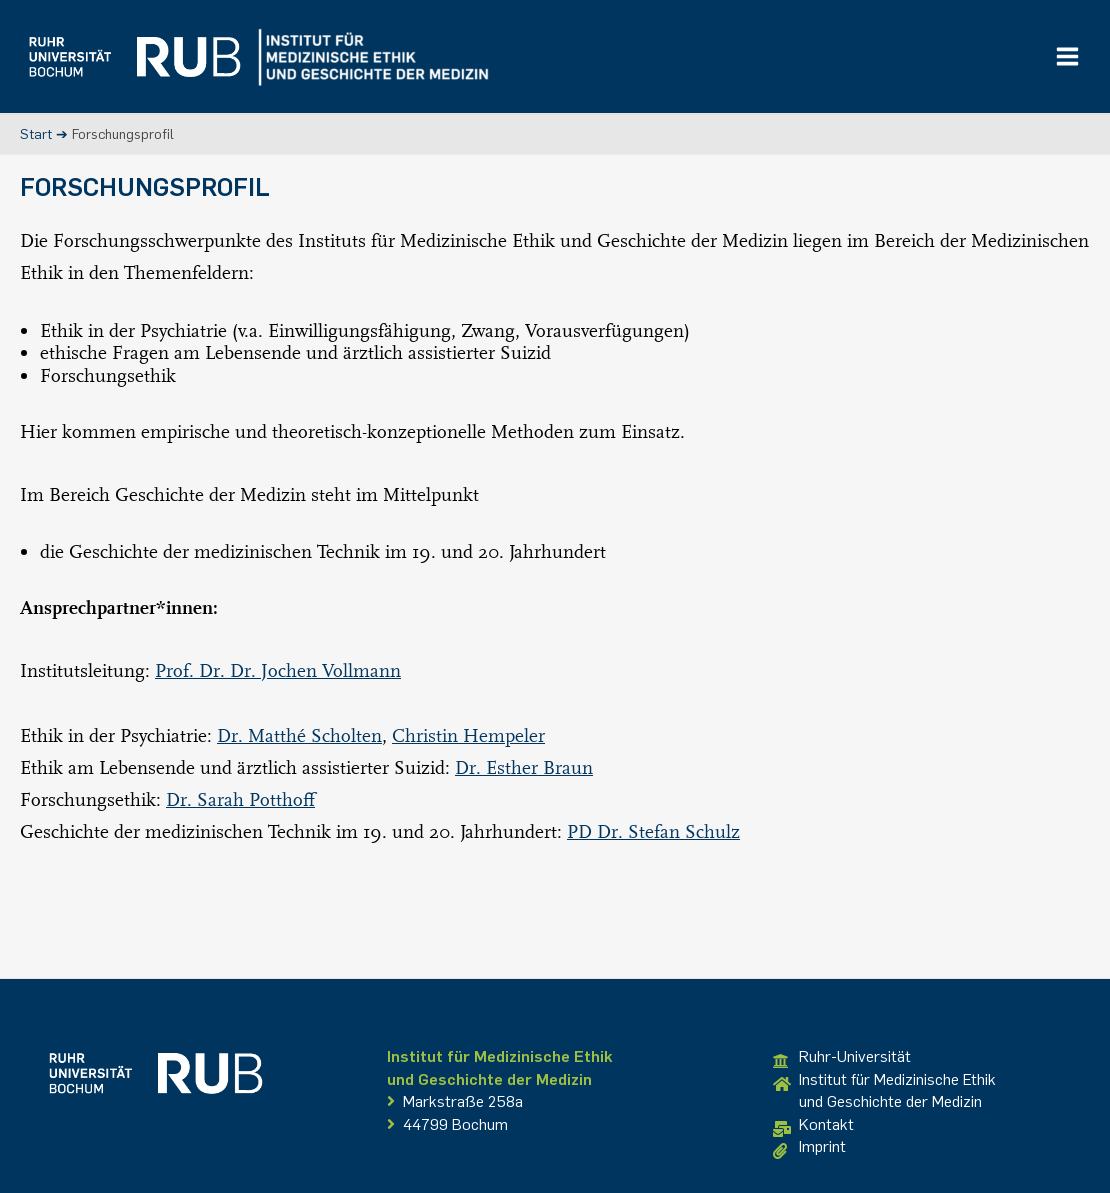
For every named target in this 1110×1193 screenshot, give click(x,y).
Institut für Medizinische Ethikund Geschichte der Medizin (884, 1091)
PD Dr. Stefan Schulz (653, 831)
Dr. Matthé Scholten (299, 735)
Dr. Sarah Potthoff (240, 799)
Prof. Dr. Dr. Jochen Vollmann (278, 670)
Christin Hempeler (468, 735)
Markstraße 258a (455, 1101)
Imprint (809, 1148)
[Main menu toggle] (1068, 57)
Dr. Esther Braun (524, 767)
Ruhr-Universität (842, 1058)
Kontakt (813, 1126)
